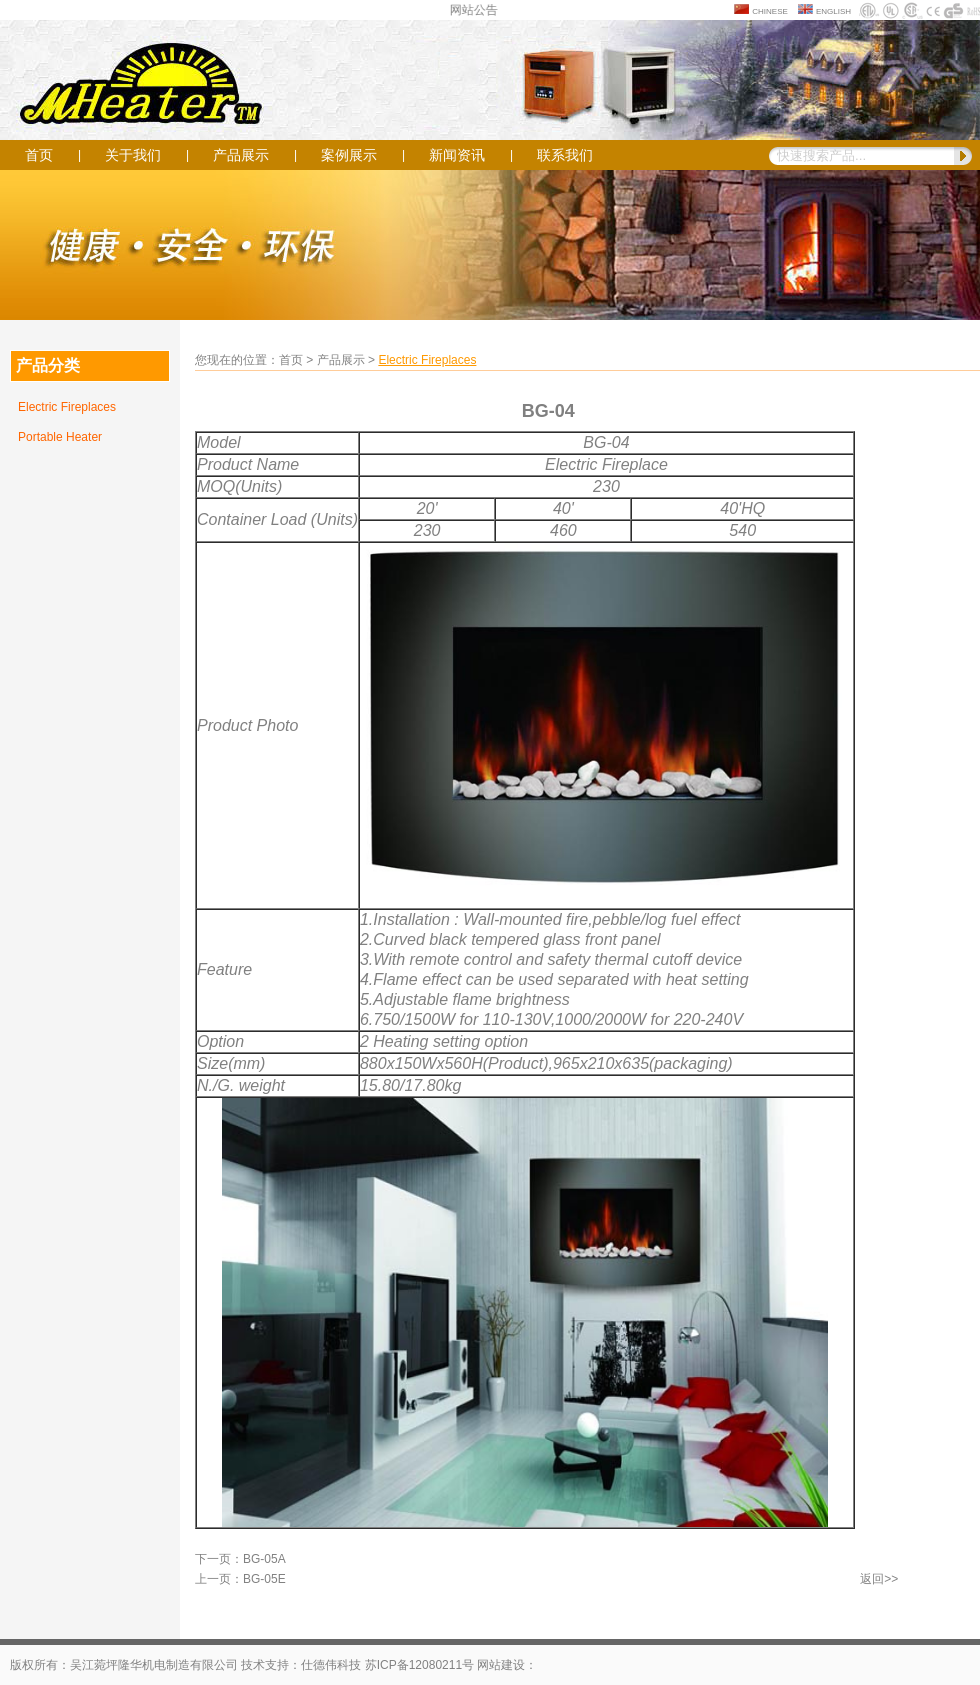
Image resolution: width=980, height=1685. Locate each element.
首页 (39, 155)
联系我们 (565, 155)
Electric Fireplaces (67, 407)
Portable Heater (60, 437)
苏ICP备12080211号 (419, 1665)
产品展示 (241, 155)
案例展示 (349, 155)
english (833, 10)
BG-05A (264, 1559)
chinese (770, 10)
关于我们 (133, 155)
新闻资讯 (457, 155)
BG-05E (264, 1579)
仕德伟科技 (331, 1665)
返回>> (879, 1579)
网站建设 (501, 1665)
